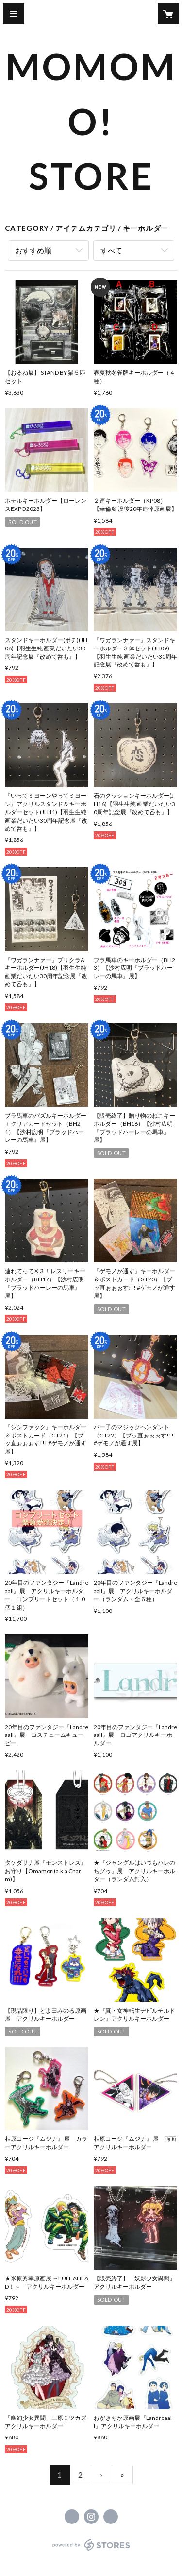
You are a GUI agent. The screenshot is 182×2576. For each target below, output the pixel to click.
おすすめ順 (33, 250)
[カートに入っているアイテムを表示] (168, 13)
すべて (111, 250)
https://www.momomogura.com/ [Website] (110, 2516)
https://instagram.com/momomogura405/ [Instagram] (91, 2516)
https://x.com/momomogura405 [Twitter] (72, 2516)
